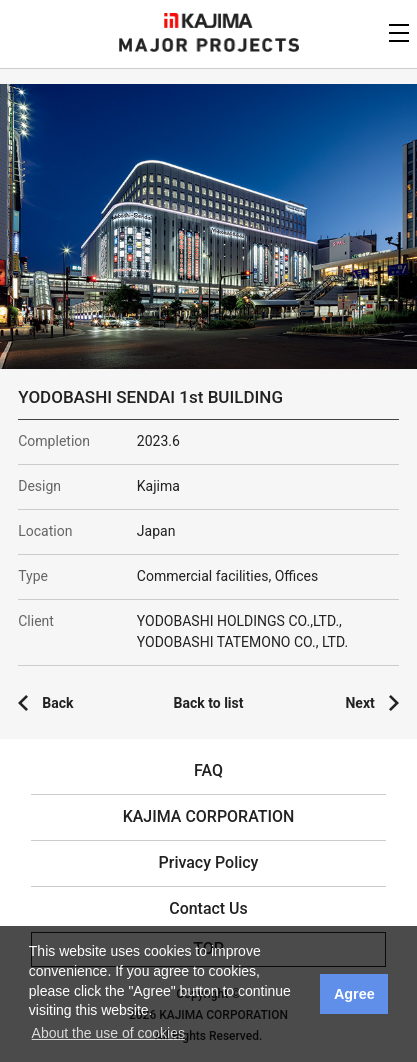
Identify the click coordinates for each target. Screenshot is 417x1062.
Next (359, 703)
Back (57, 703)
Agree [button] (354, 994)
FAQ (208, 770)
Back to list (209, 703)
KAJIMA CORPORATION (208, 20)
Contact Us (208, 908)
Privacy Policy (209, 862)
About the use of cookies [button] (108, 1033)
